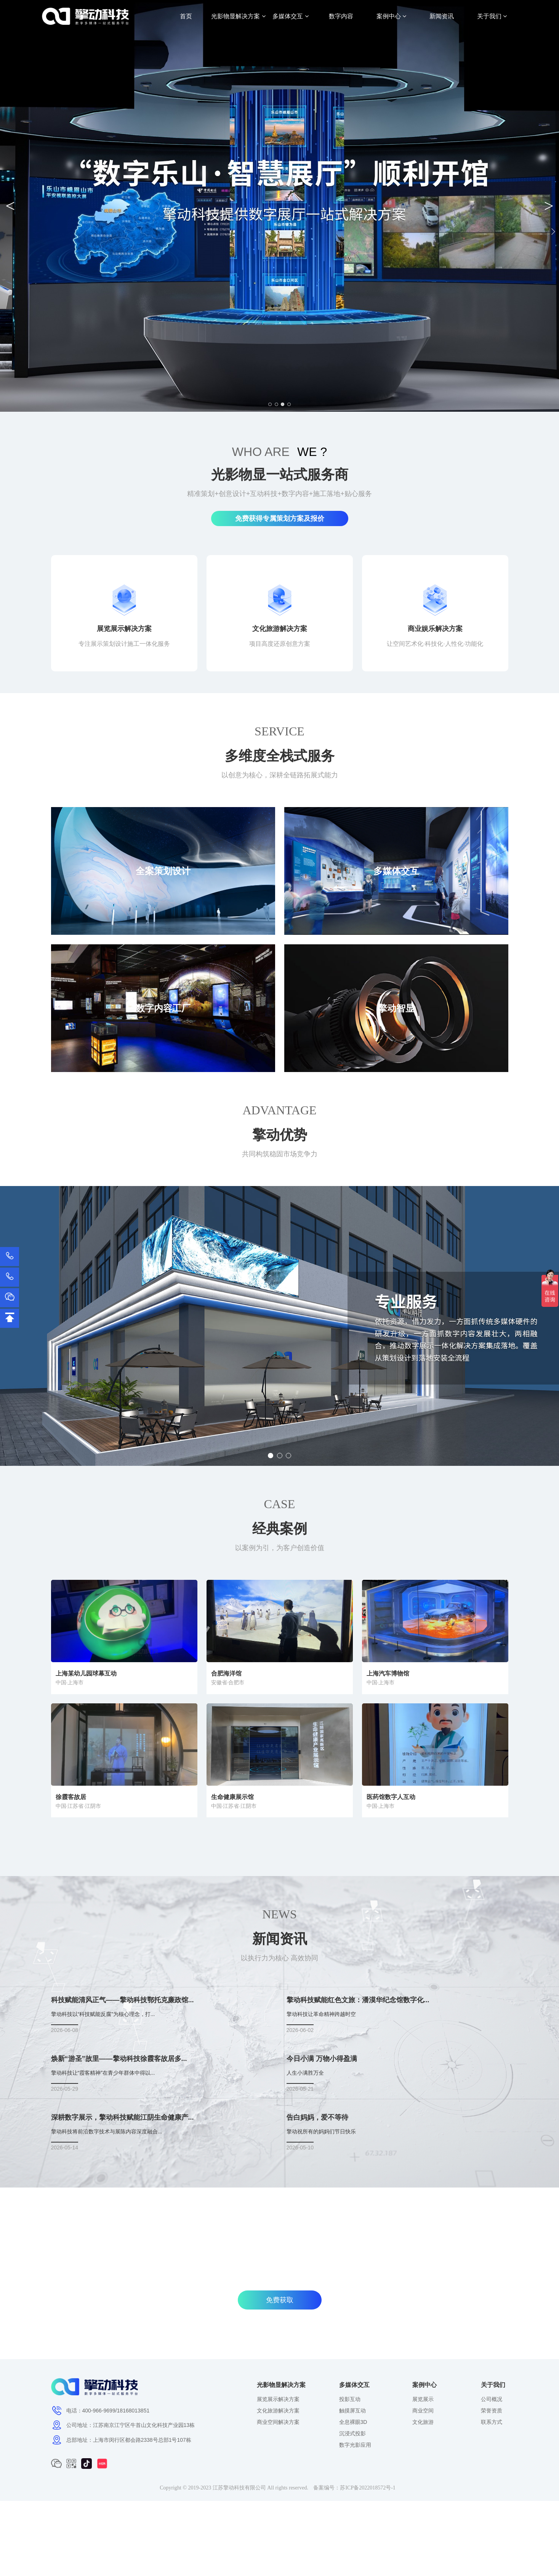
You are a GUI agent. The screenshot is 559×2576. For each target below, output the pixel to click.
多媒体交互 (290, 16)
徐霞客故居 (71, 1797)
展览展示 (423, 2399)
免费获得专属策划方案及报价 (279, 518)
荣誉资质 (491, 2410)
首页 (186, 16)
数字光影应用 (355, 2445)
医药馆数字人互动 (391, 1797)
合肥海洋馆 (226, 1673)
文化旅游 (423, 2422)
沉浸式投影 (352, 2433)
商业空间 (423, 2410)
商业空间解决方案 (278, 2422)
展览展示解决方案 (278, 2399)
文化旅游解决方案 (278, 2410)
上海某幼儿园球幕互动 (86, 1673)
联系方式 (491, 2422)
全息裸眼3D (353, 2422)
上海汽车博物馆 (388, 1673)
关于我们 (492, 16)
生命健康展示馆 (232, 1797)
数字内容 (341, 16)
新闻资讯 (441, 16)
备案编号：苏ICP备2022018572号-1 (354, 2488)
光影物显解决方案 (238, 16)
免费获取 (279, 2300)
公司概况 (491, 2399)
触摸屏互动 (352, 2410)
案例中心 (391, 16)
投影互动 (349, 2399)
